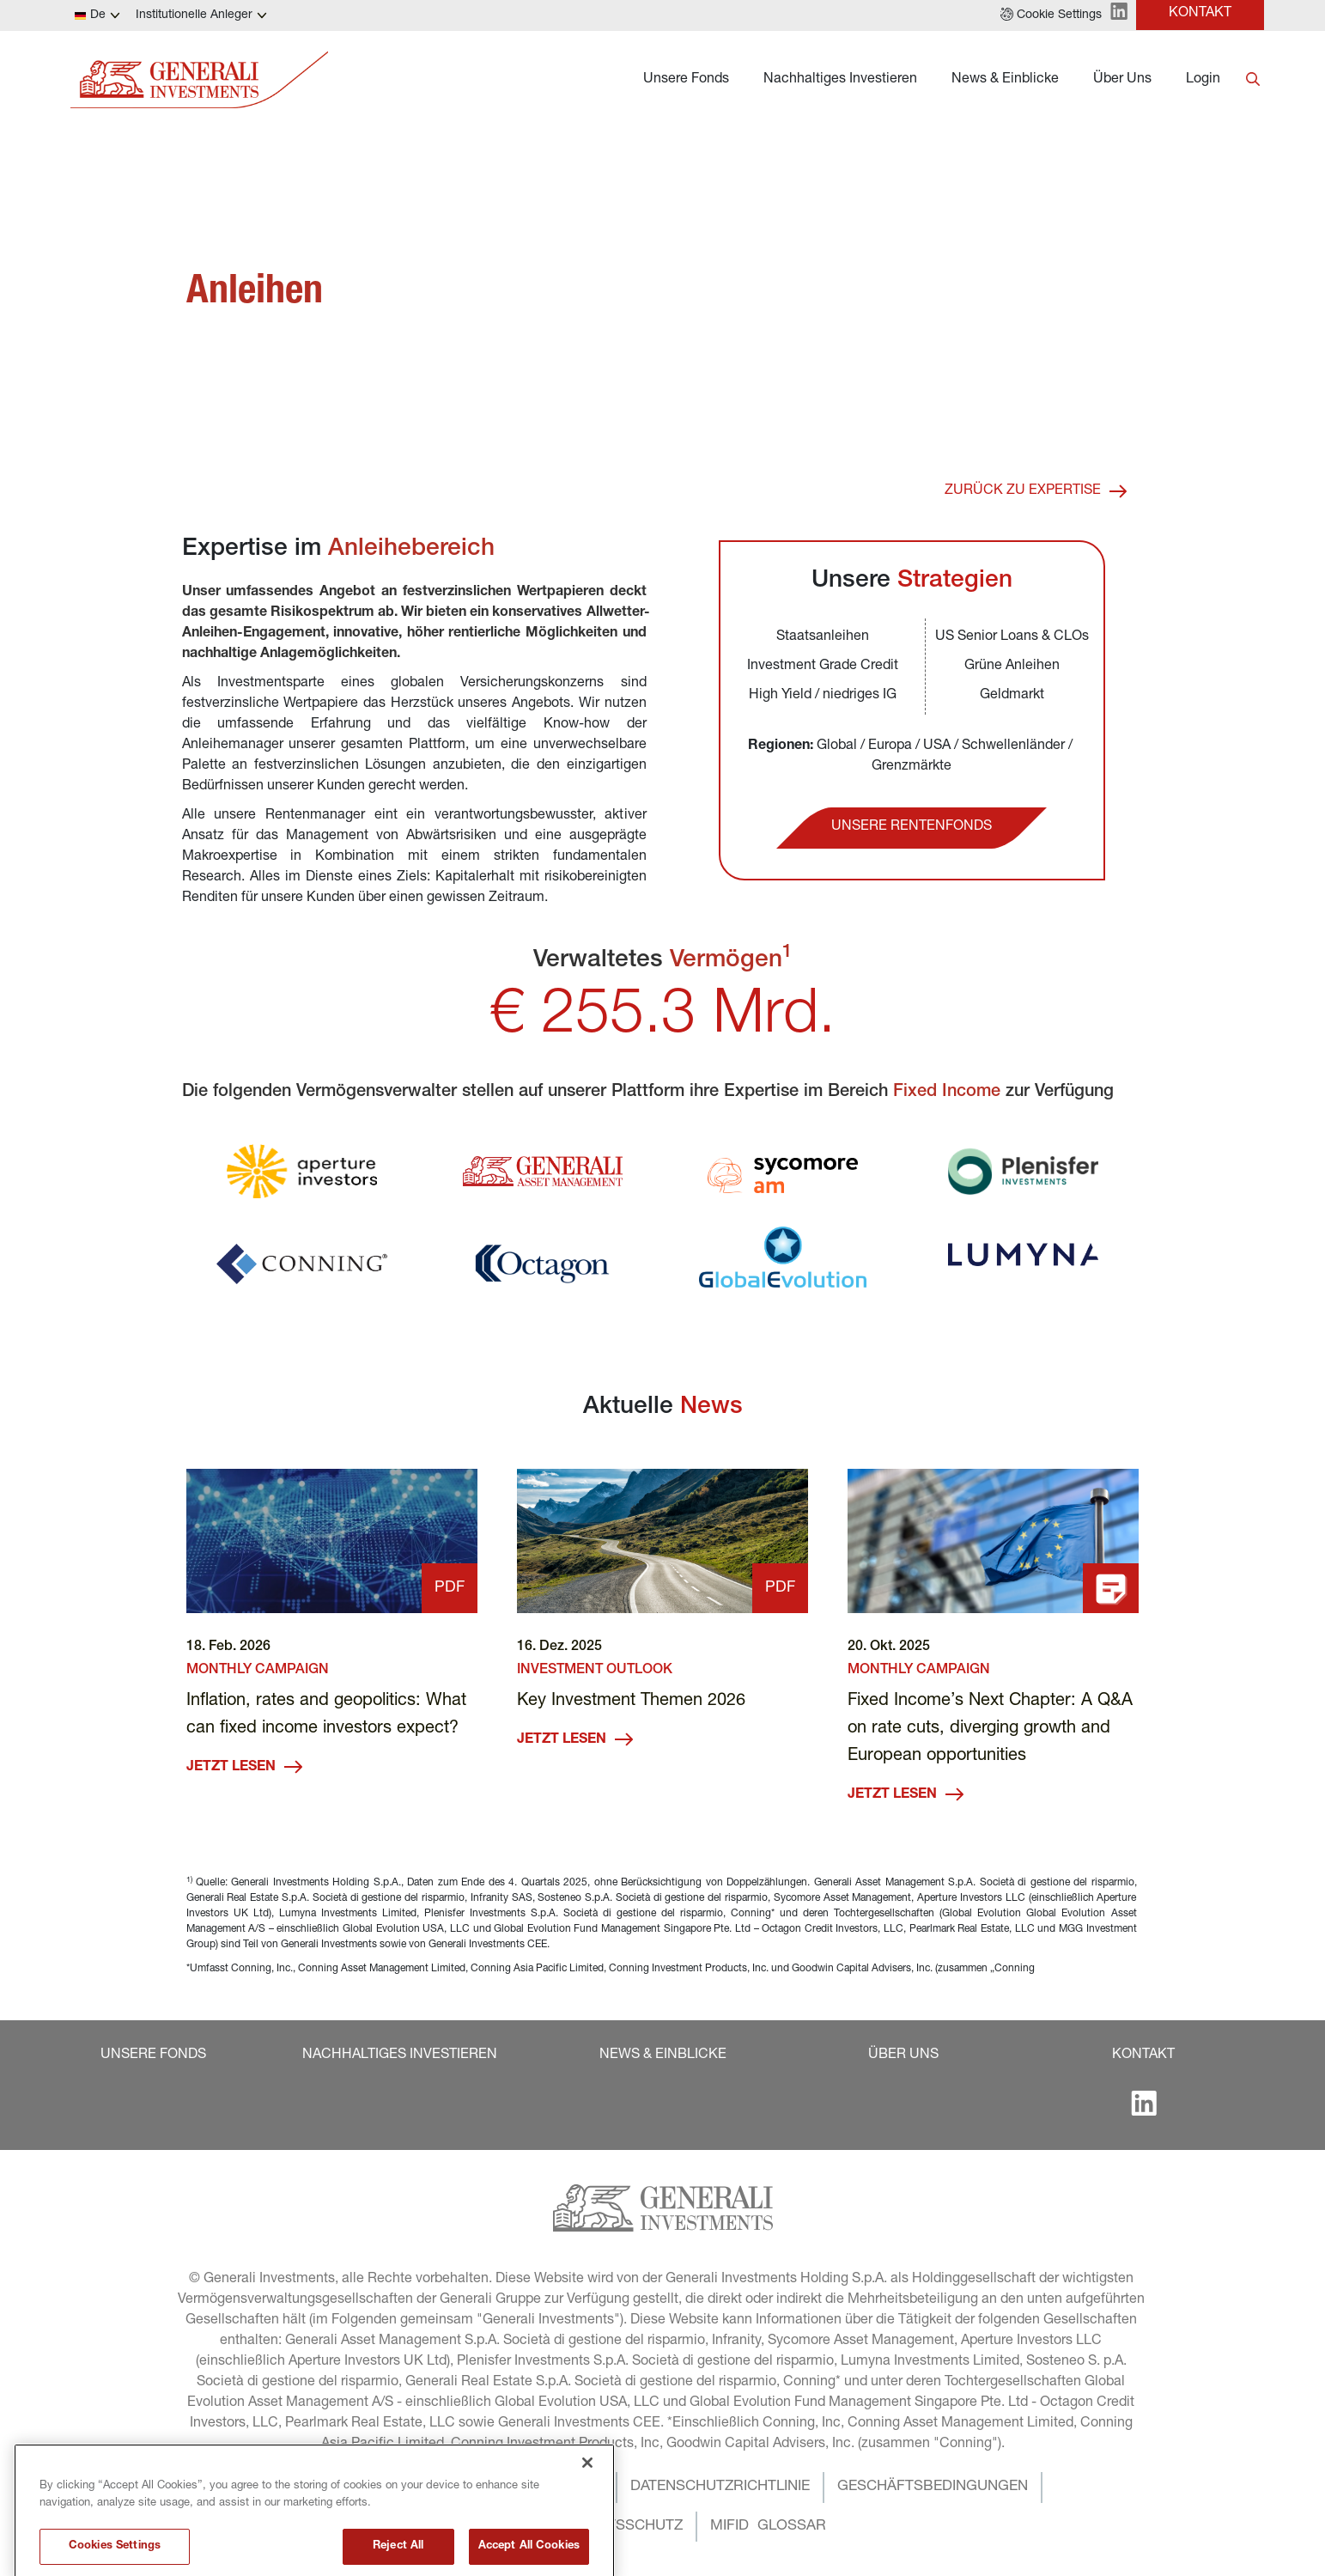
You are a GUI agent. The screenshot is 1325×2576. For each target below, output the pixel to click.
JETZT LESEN (244, 1767)
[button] (1051, 15)
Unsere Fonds (686, 80)
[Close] (587, 2493)
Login (1203, 80)
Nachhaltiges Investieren (840, 80)
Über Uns (1122, 80)
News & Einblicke (1005, 80)
